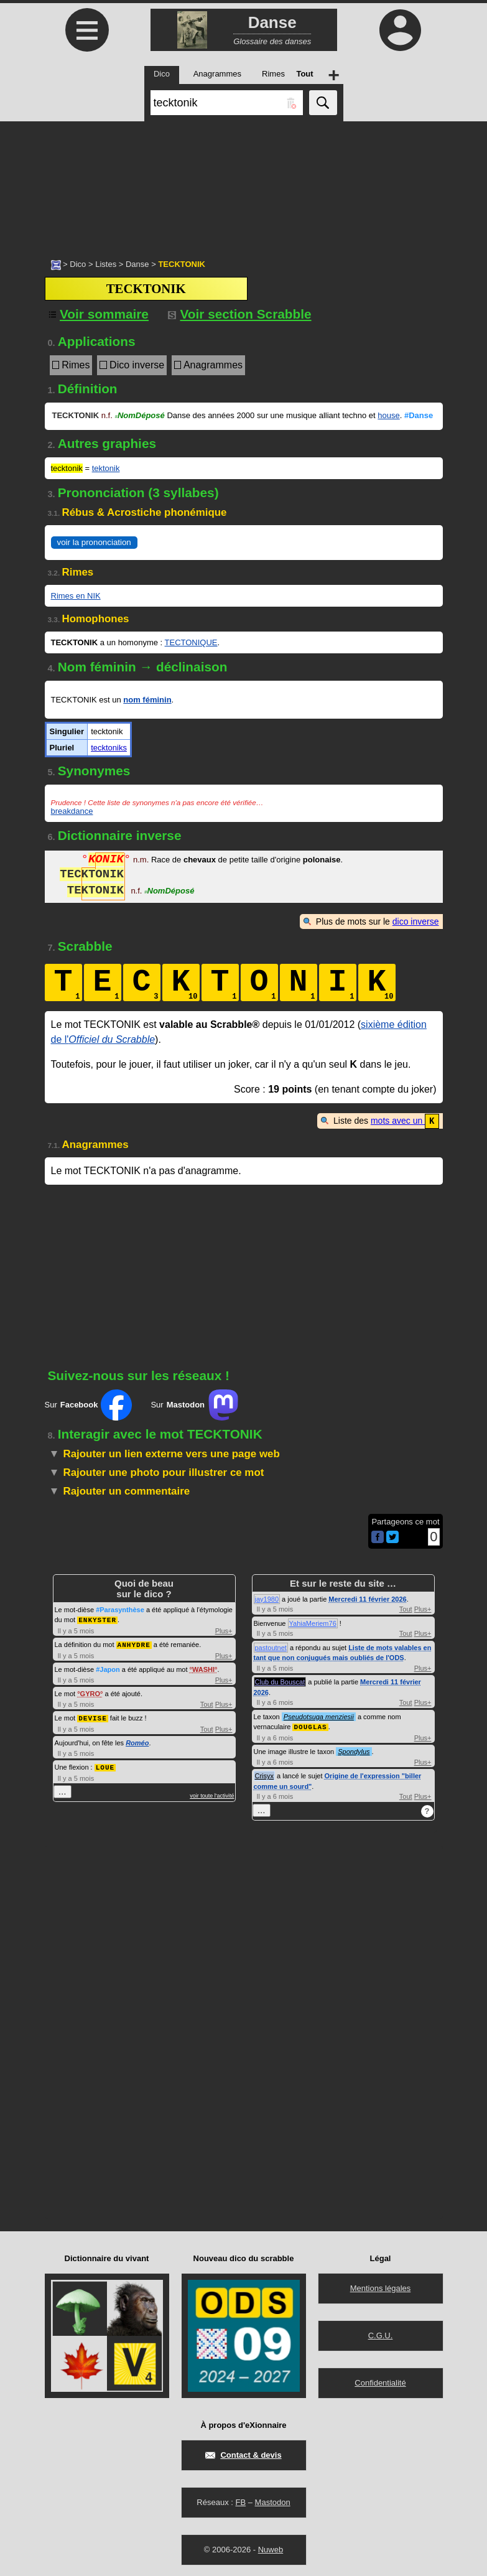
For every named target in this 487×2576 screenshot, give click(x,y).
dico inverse (415, 921)
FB (240, 2501)
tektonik (106, 468)
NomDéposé (139, 415)
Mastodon (272, 2501)
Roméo (137, 1740)
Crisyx (264, 1774)
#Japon (108, 1667)
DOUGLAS (310, 1725)
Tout (206, 1702)
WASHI (203, 1667)
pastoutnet (271, 1647)
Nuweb (270, 2548)
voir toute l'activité (212, 1793)
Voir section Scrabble (240, 314)
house (388, 415)
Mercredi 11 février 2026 (367, 1598)
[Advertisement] (243, 183)
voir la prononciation (94, 542)
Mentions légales (380, 2287)
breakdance (72, 811)
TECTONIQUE (191, 642)
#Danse (418, 415)
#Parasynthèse (120, 1609)
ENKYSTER (97, 1618)
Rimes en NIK (76, 595)
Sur (88, 1404)
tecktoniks (109, 747)
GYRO (90, 1692)
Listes (105, 264)
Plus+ (224, 1629)
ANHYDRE (134, 1643)
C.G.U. (380, 2334)
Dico (78, 264)
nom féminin (147, 699)
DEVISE (92, 1715)
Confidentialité (380, 2381)
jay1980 (267, 1598)
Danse (137, 264)
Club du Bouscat (280, 1681)
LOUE (105, 1764)
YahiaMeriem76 (312, 1622)
